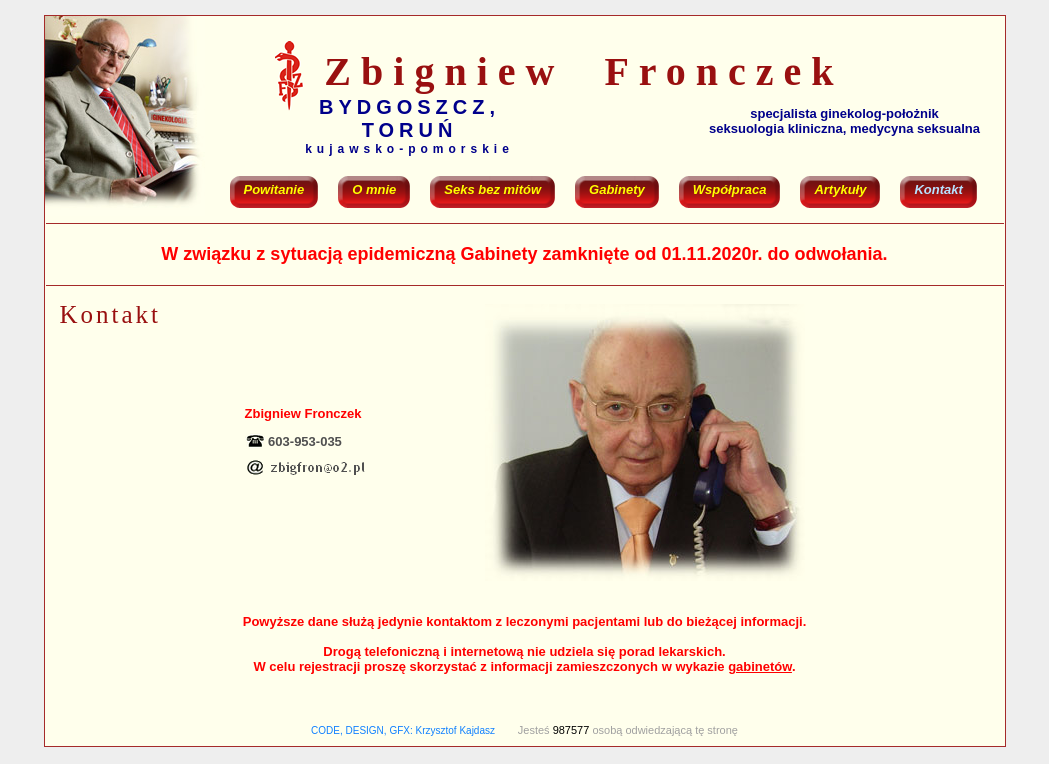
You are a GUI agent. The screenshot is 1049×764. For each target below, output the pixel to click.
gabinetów (760, 666)
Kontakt (938, 189)
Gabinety (617, 189)
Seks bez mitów (492, 189)
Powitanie (274, 189)
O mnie (374, 189)
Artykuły (840, 189)
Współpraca (730, 189)
